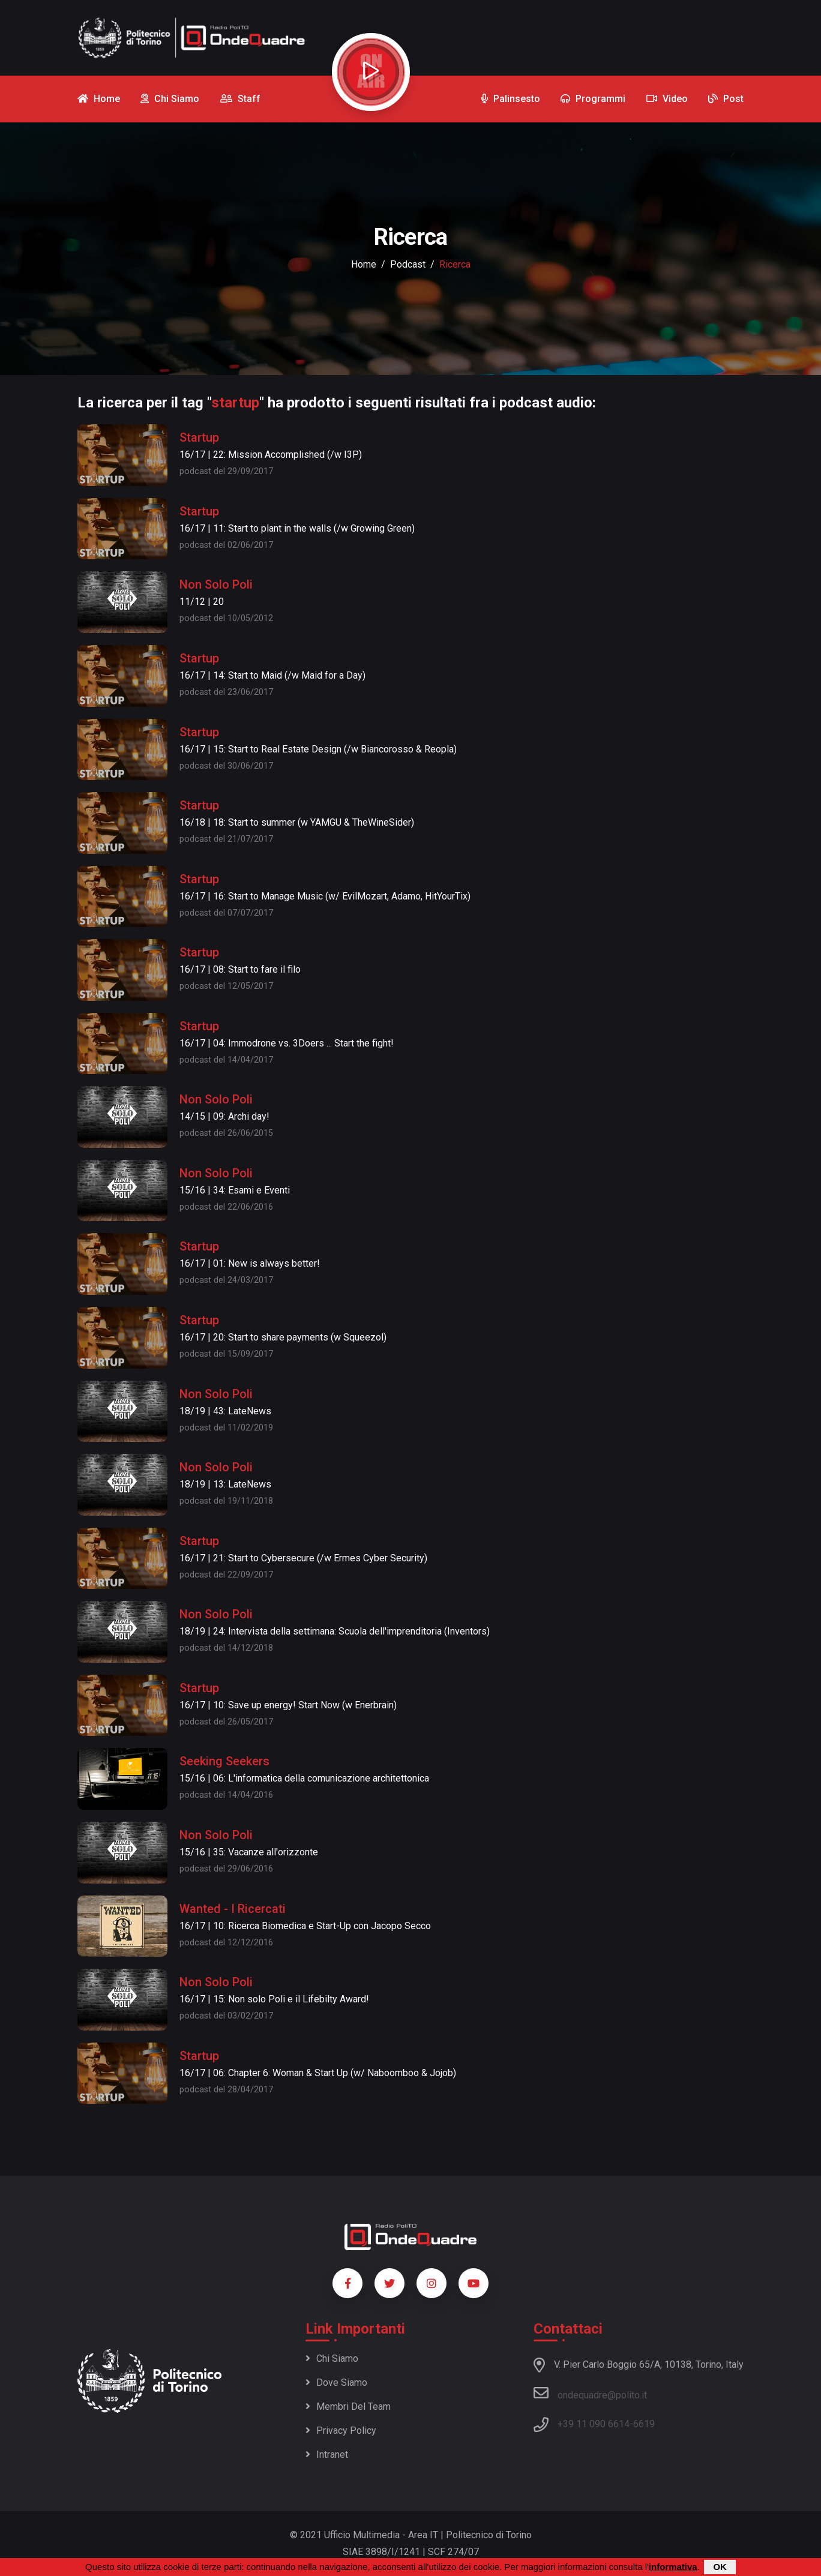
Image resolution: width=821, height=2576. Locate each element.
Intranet (326, 2454)
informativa (673, 2567)
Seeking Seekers (224, 1761)
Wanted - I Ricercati (232, 1909)
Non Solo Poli (216, 584)
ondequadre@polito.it (590, 2393)
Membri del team (348, 2406)
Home (363, 264)
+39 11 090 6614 (594, 2424)
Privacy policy (340, 2430)
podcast (408, 264)
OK (720, 2567)
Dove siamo (336, 2382)
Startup (199, 437)
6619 (644, 2424)
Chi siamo (331, 2358)
